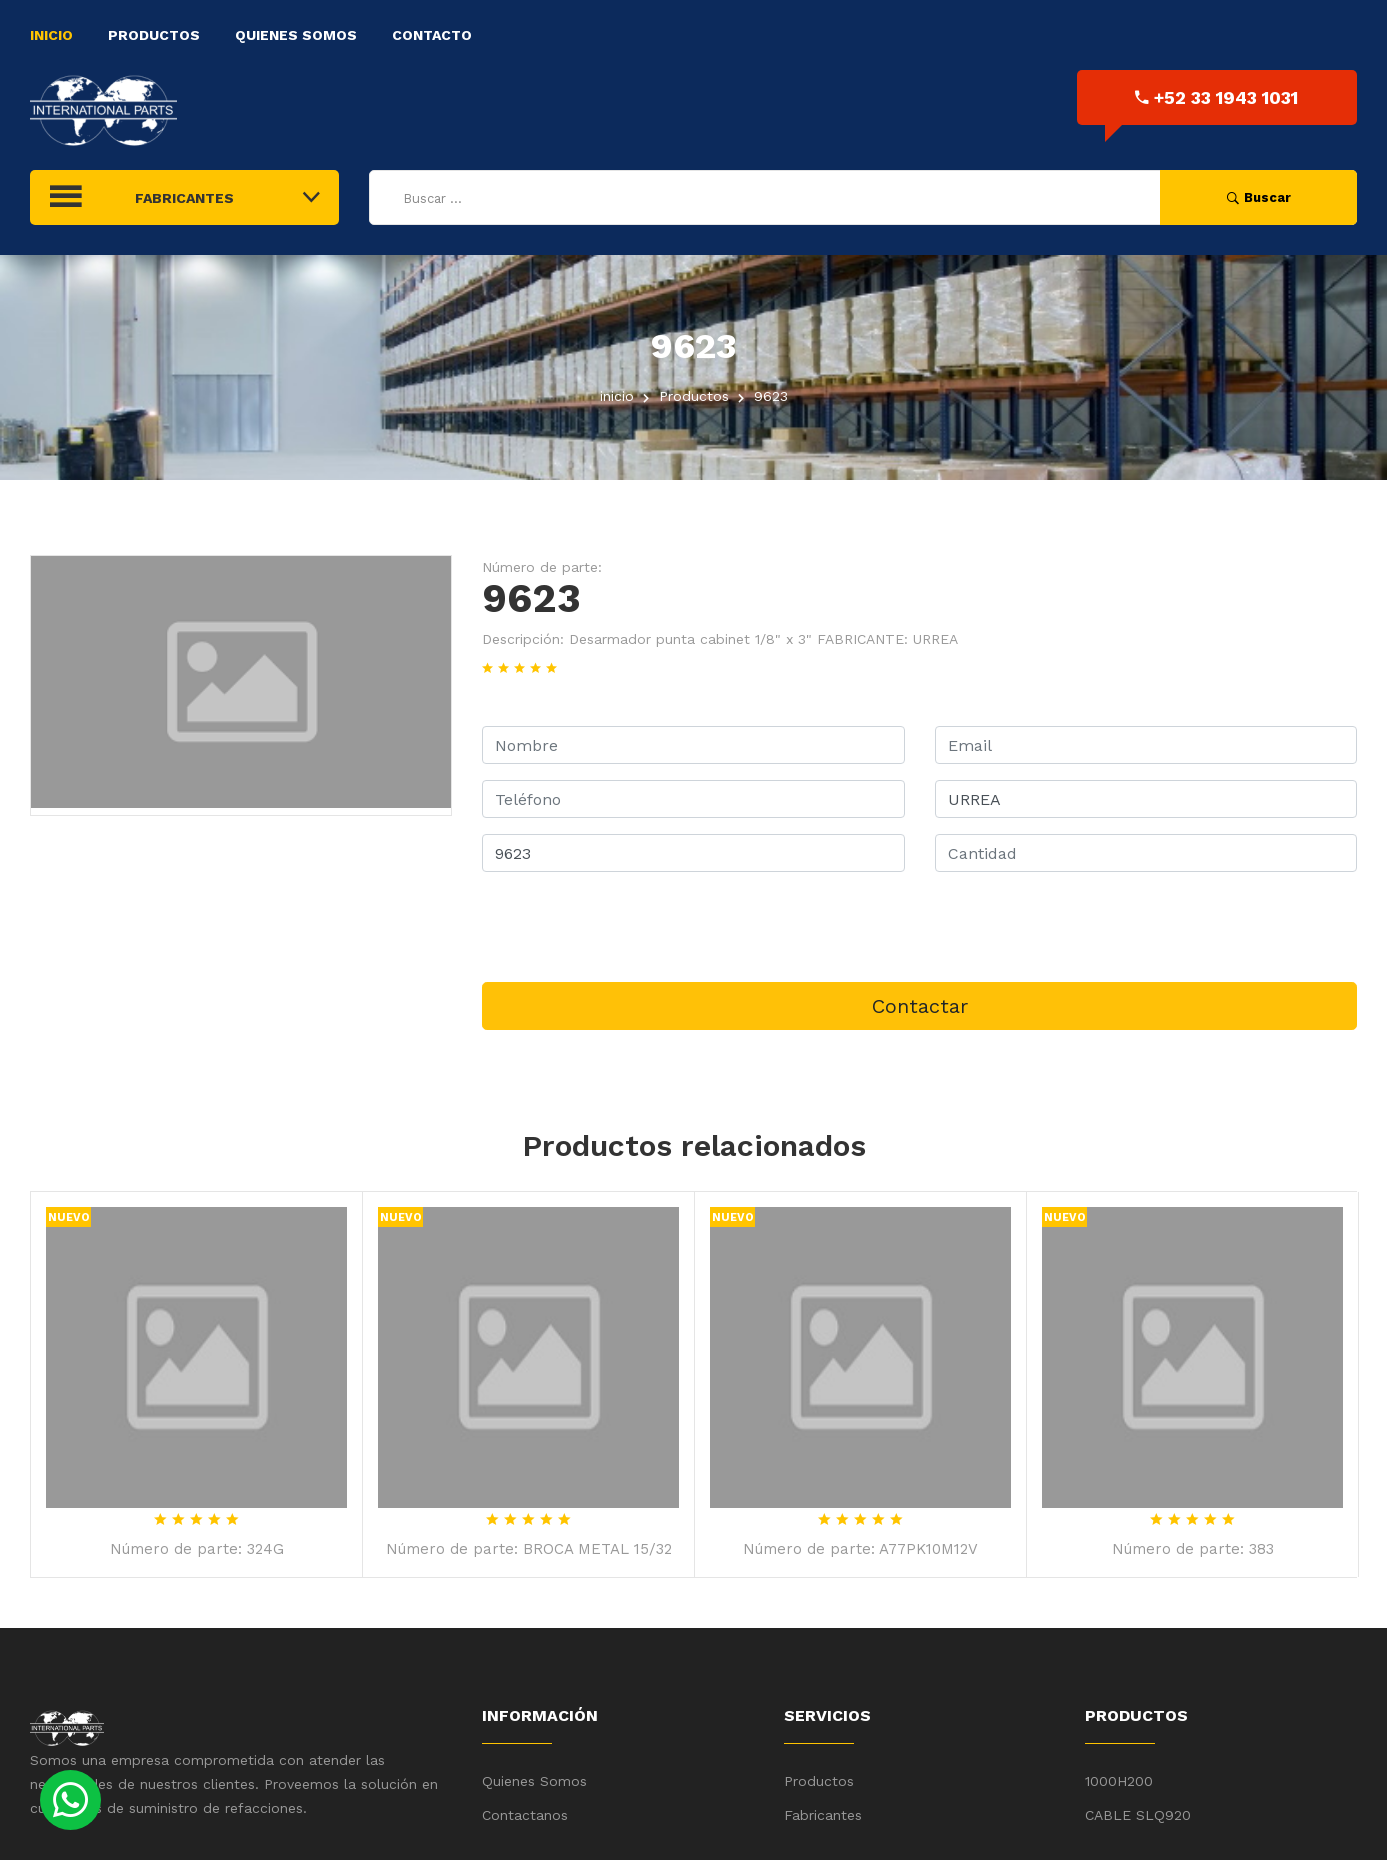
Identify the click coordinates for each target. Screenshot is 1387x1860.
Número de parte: (542, 567)
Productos (154, 35)
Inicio (51, 35)
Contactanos (525, 1815)
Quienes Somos (296, 35)
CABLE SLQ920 (1138, 1815)
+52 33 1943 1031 (1216, 97)
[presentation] (634, 927)
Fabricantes (823, 1815)
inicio (617, 396)
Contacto (432, 35)
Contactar (920, 1006)
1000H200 (1119, 1781)
